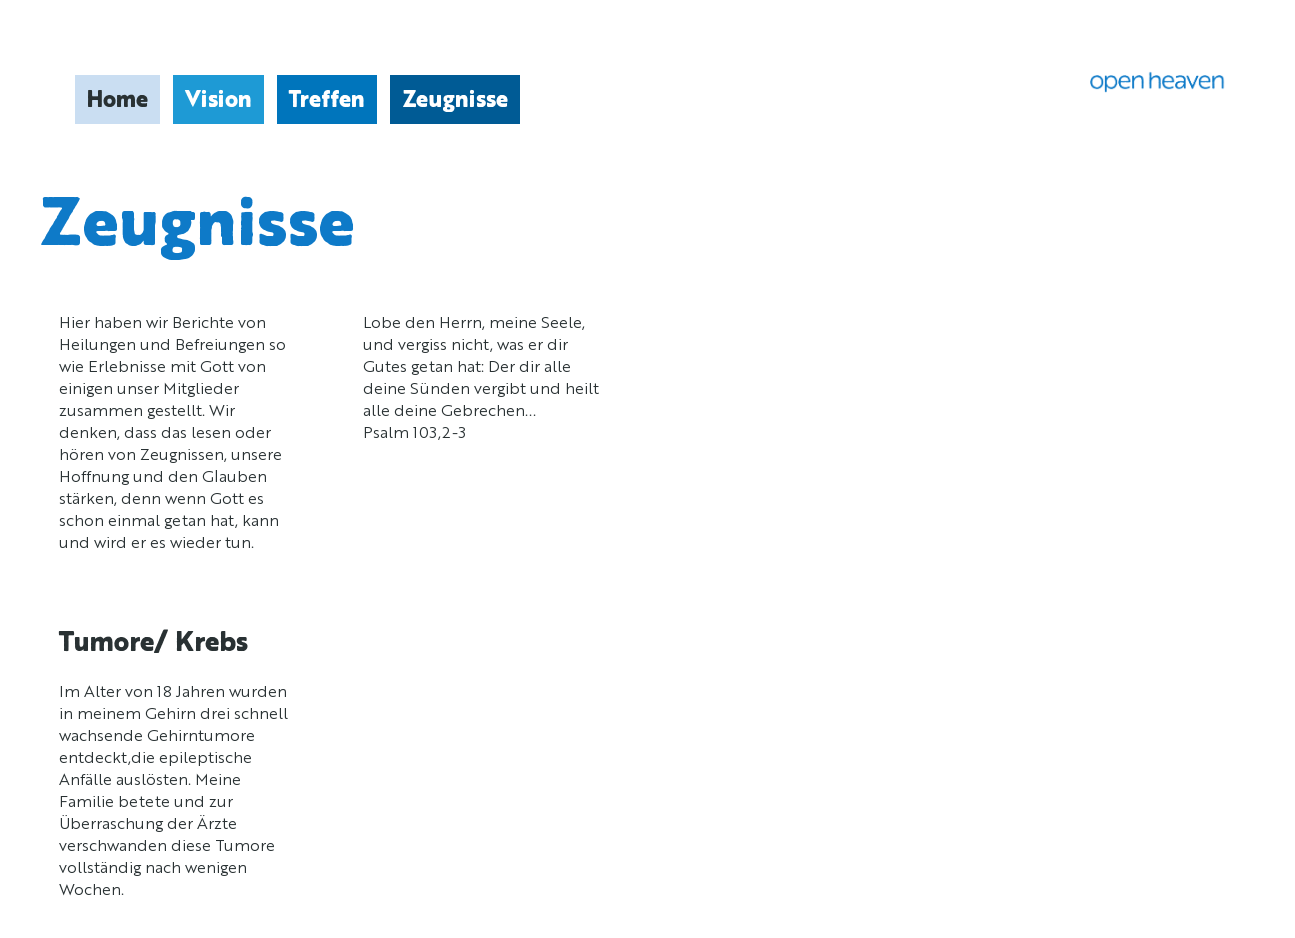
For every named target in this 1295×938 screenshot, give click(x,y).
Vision (218, 101)
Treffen (327, 101)
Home (117, 101)
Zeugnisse (455, 101)
